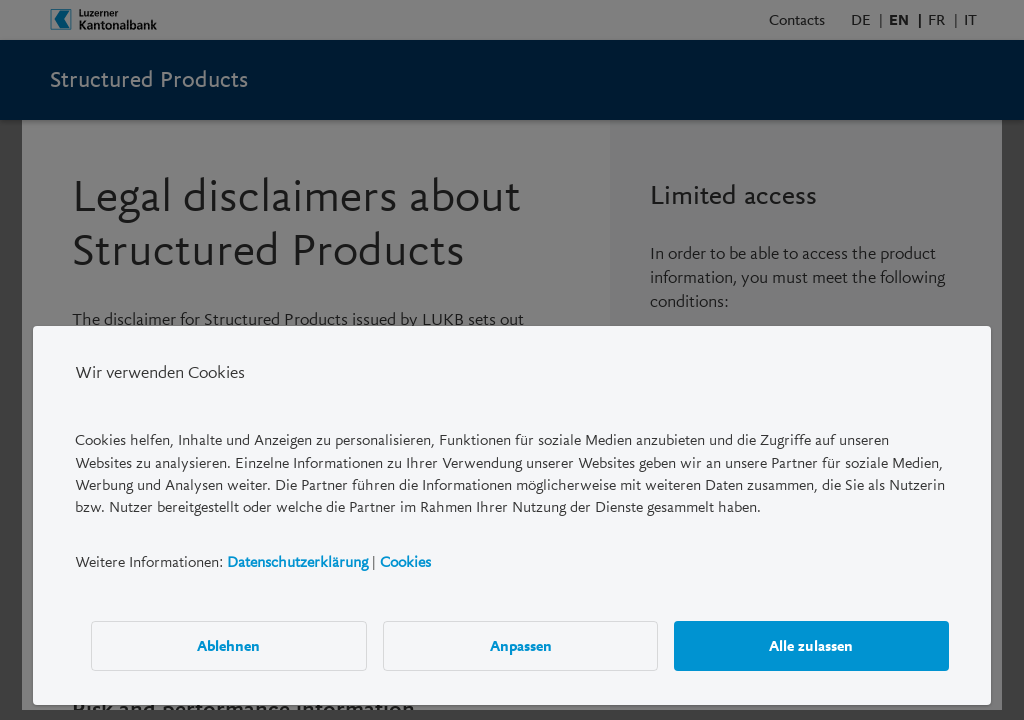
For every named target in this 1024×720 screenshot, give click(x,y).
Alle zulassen (812, 646)
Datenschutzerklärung (297, 562)
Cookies (405, 562)
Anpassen (521, 646)
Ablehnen (229, 646)
